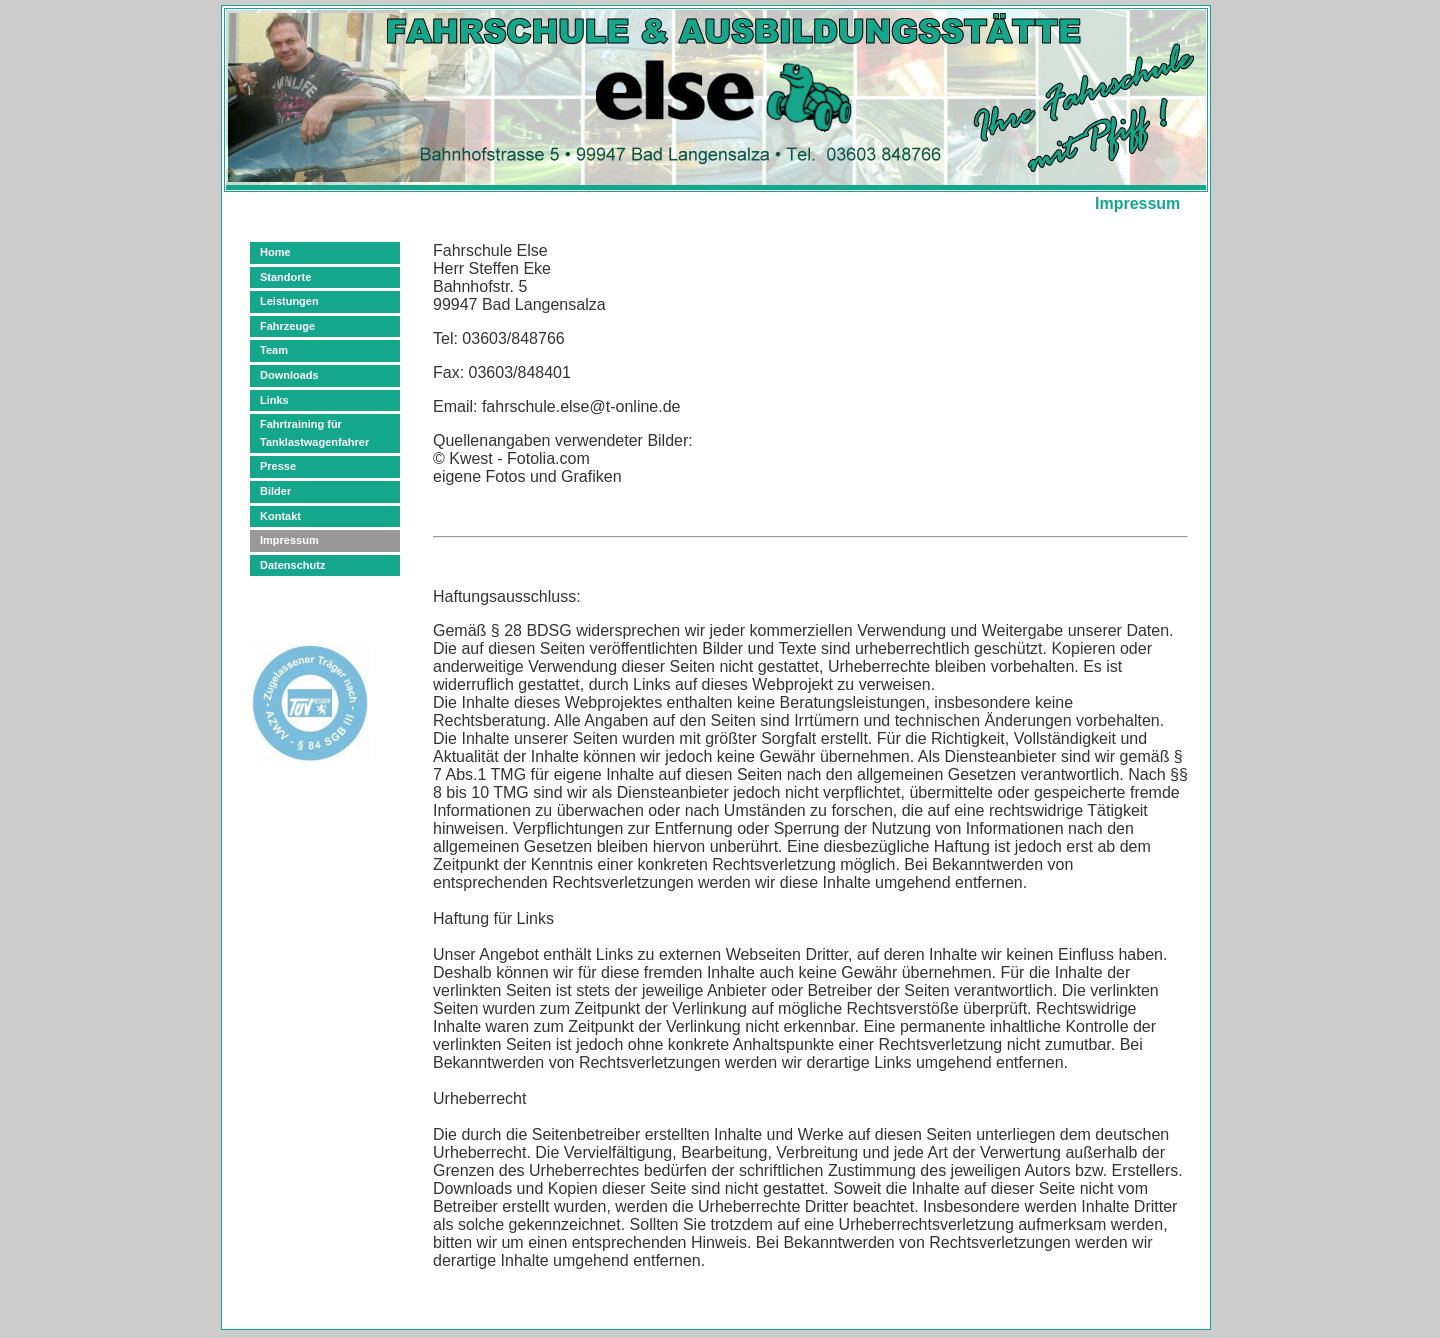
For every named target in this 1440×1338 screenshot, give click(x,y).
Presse (278, 466)
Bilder (275, 491)
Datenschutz (292, 565)
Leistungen (289, 301)
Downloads (289, 375)
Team (274, 350)
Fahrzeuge (287, 326)
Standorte (285, 277)
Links (274, 400)
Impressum (289, 540)
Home (275, 252)
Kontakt (280, 516)
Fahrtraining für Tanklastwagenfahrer (314, 433)
